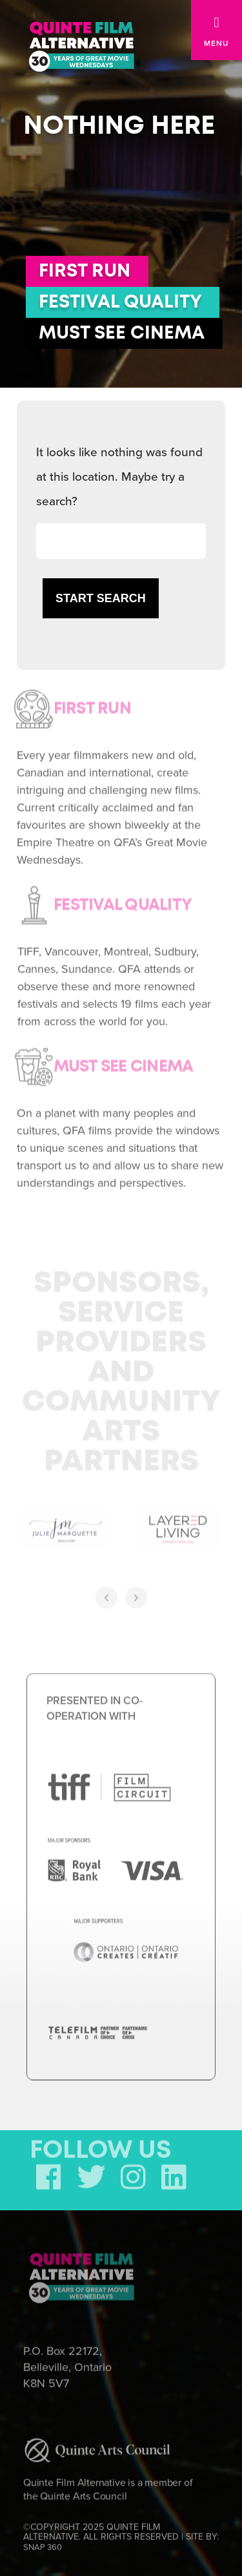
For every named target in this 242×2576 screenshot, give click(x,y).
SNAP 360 (42, 2543)
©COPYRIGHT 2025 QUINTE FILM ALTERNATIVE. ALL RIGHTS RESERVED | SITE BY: (121, 2534)
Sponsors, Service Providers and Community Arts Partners (121, 1370)
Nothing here (119, 126)
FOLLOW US (101, 2147)
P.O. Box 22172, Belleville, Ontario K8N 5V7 (67, 2364)
